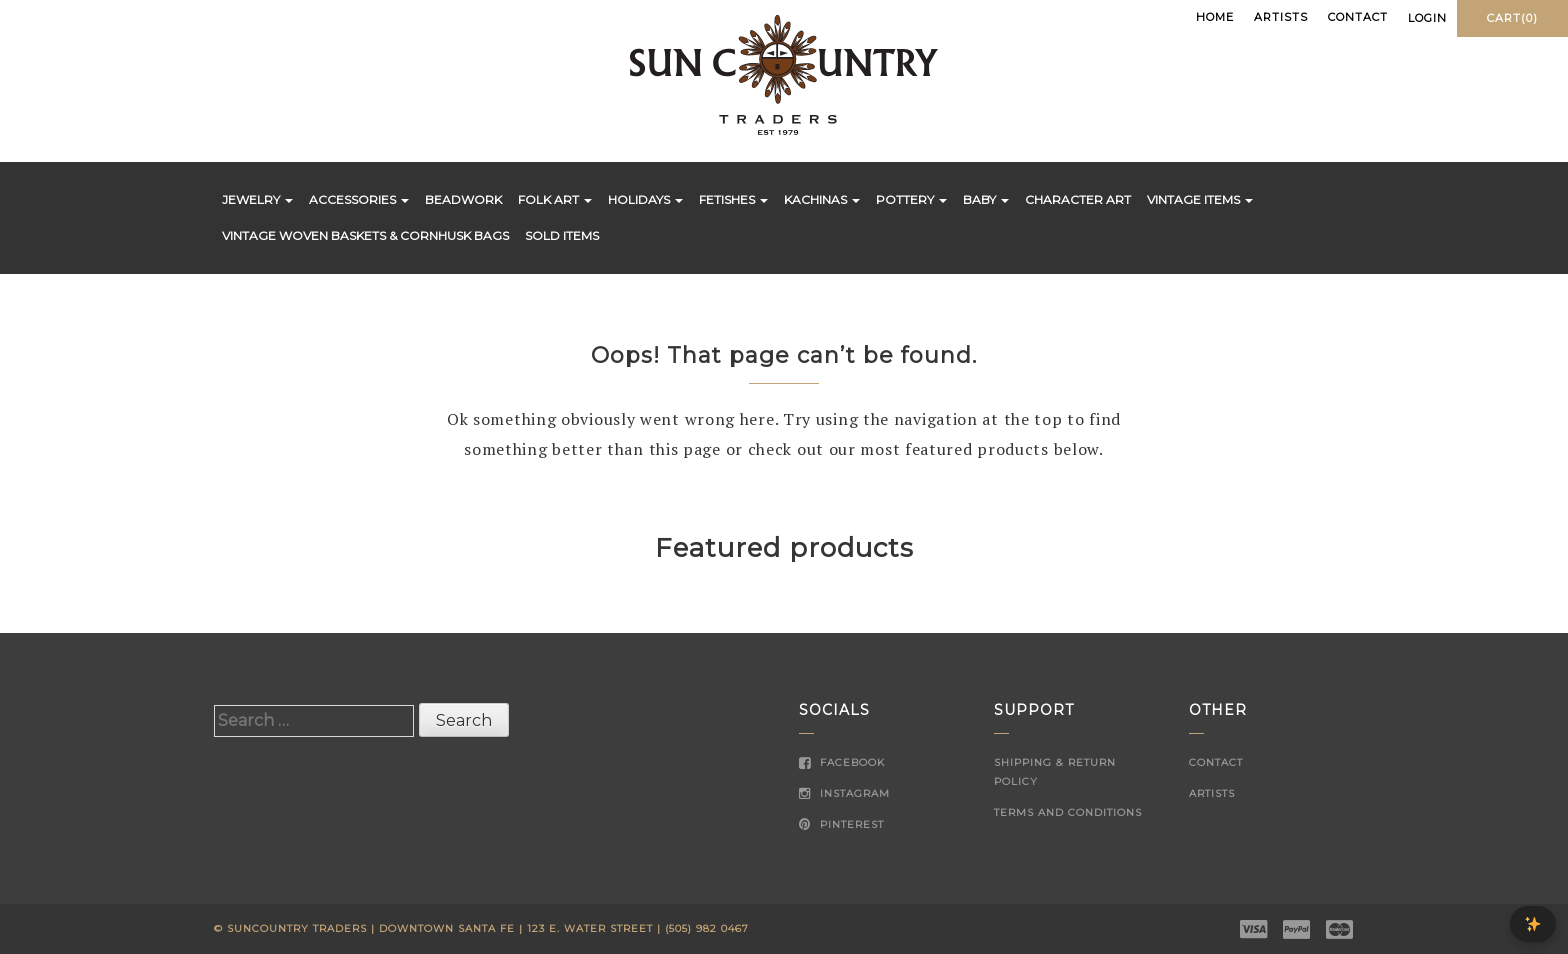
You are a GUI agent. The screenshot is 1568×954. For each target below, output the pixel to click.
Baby (986, 199)
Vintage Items (1200, 199)
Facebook (842, 762)
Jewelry (257, 199)
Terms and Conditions (1068, 812)
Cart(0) (1512, 18)
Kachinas (822, 199)
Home (1215, 17)
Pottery (911, 199)
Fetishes (733, 199)
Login (1427, 18)
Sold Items (562, 235)
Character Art (1078, 199)
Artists (1281, 17)
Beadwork (463, 199)
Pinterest (841, 824)
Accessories (359, 199)
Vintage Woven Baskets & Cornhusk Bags (365, 235)
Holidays (645, 199)
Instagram (844, 793)
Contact (1358, 17)
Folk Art (555, 199)
